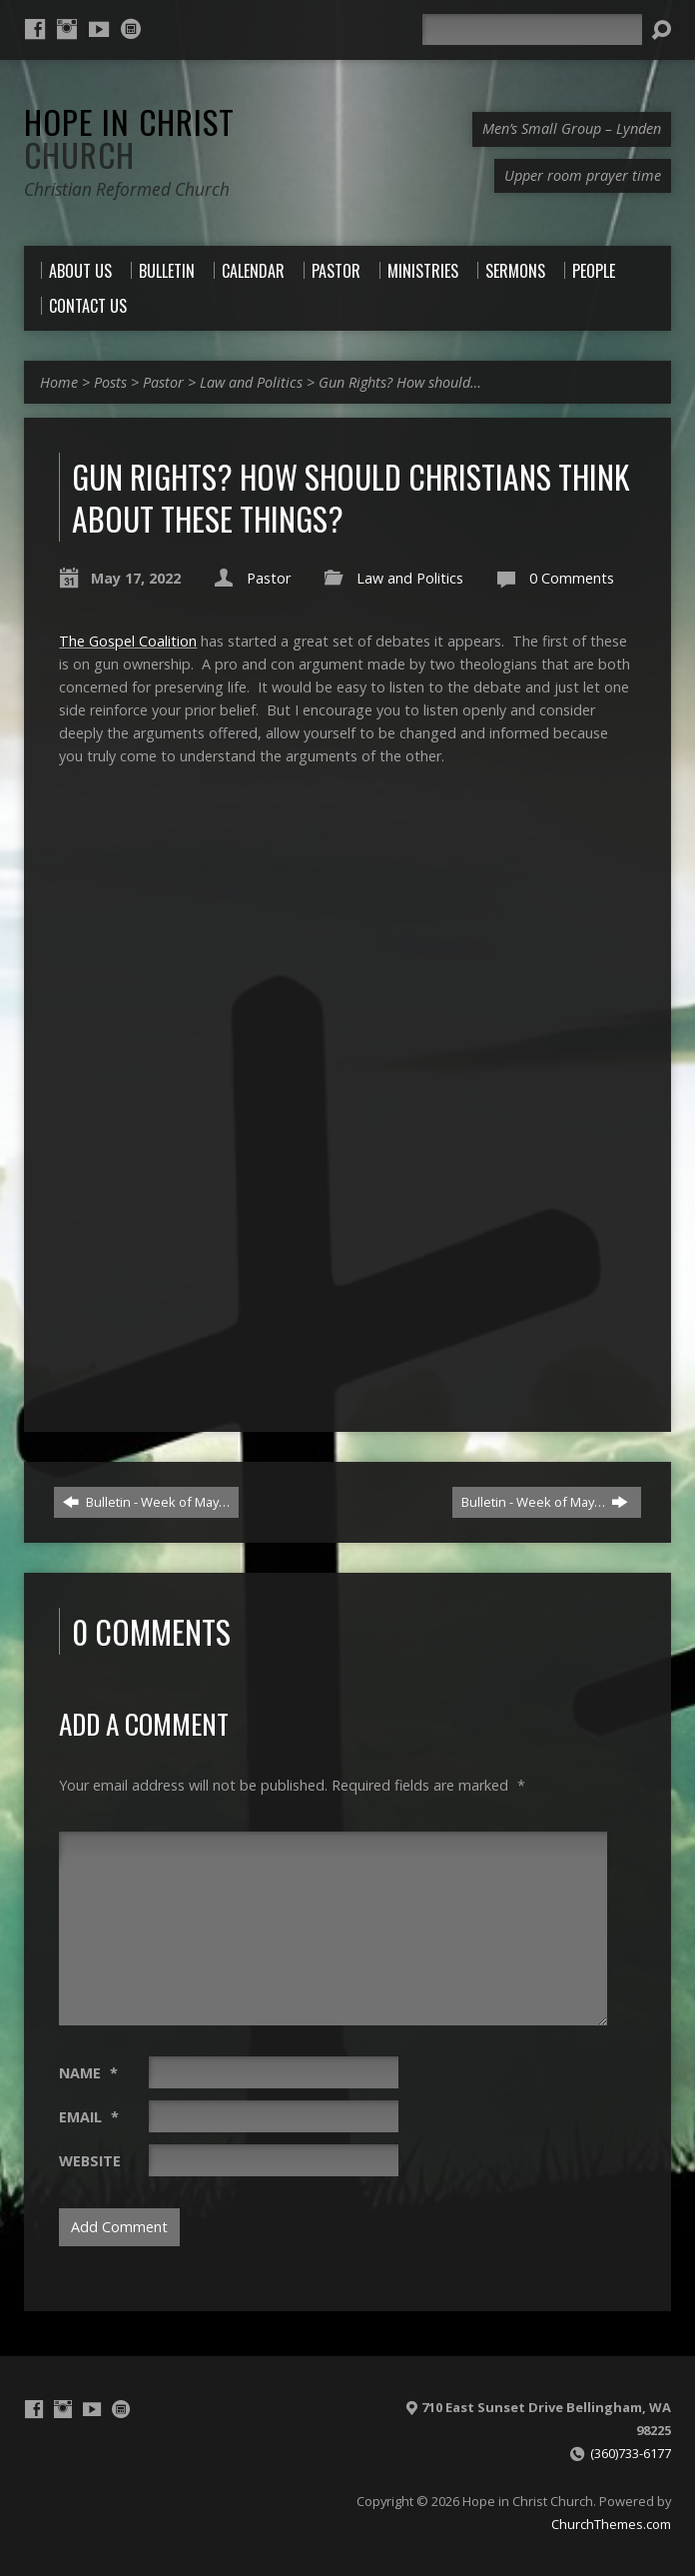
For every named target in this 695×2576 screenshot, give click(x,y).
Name (88, 2072)
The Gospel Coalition (128, 641)
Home (59, 382)
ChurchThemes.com (611, 2524)
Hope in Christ (129, 137)
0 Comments (571, 578)
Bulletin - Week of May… (146, 1502)
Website (90, 2160)
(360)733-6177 (630, 2453)
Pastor (163, 382)
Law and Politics (251, 382)
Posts (110, 382)
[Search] (532, 29)
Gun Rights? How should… (400, 382)
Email (89, 2116)
